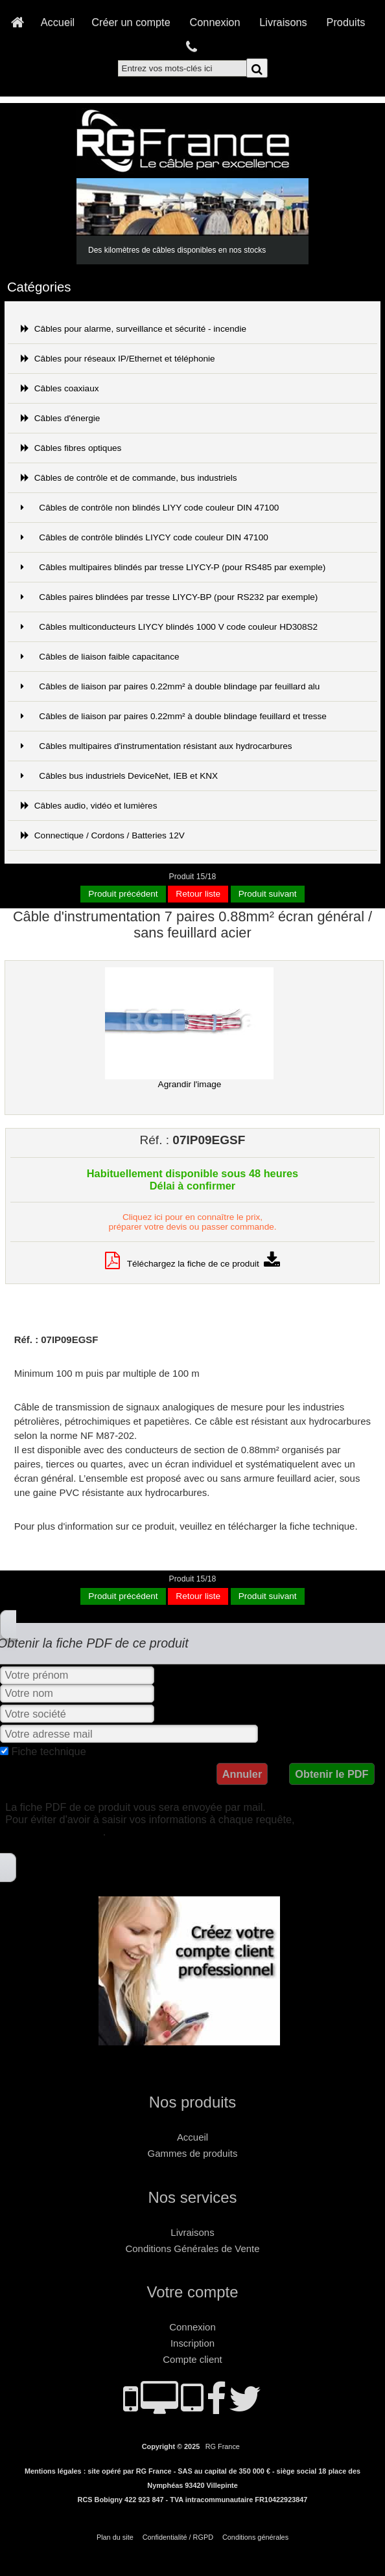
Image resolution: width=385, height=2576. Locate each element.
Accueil (58, 22)
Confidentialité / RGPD (178, 2537)
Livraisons (283, 22)
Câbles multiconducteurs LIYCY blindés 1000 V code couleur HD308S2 (169, 627)
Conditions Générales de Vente (193, 2248)
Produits (346, 22)
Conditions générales (255, 2537)
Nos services (192, 2197)
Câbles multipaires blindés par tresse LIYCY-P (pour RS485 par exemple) (173, 567)
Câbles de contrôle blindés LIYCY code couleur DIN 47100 (144, 537)
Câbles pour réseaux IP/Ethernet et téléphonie (118, 358)
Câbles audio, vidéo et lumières (89, 806)
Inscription (192, 2343)
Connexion (215, 22)
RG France (222, 2446)
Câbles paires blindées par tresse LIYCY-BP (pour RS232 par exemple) (169, 597)
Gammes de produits (193, 2153)
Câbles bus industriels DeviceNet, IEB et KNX (119, 776)
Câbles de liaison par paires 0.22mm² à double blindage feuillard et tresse (174, 716)
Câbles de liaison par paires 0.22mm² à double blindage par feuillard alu (170, 686)
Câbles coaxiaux (60, 388)
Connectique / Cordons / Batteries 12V (103, 835)
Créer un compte (130, 22)
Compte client (192, 2359)
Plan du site (115, 2537)
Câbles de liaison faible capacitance (100, 656)
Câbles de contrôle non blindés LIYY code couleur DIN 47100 (150, 507)
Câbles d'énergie (60, 418)
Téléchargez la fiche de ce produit (193, 1264)
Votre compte (193, 2292)
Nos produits (192, 2102)
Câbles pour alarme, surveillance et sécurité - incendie (133, 329)
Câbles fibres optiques (71, 448)
